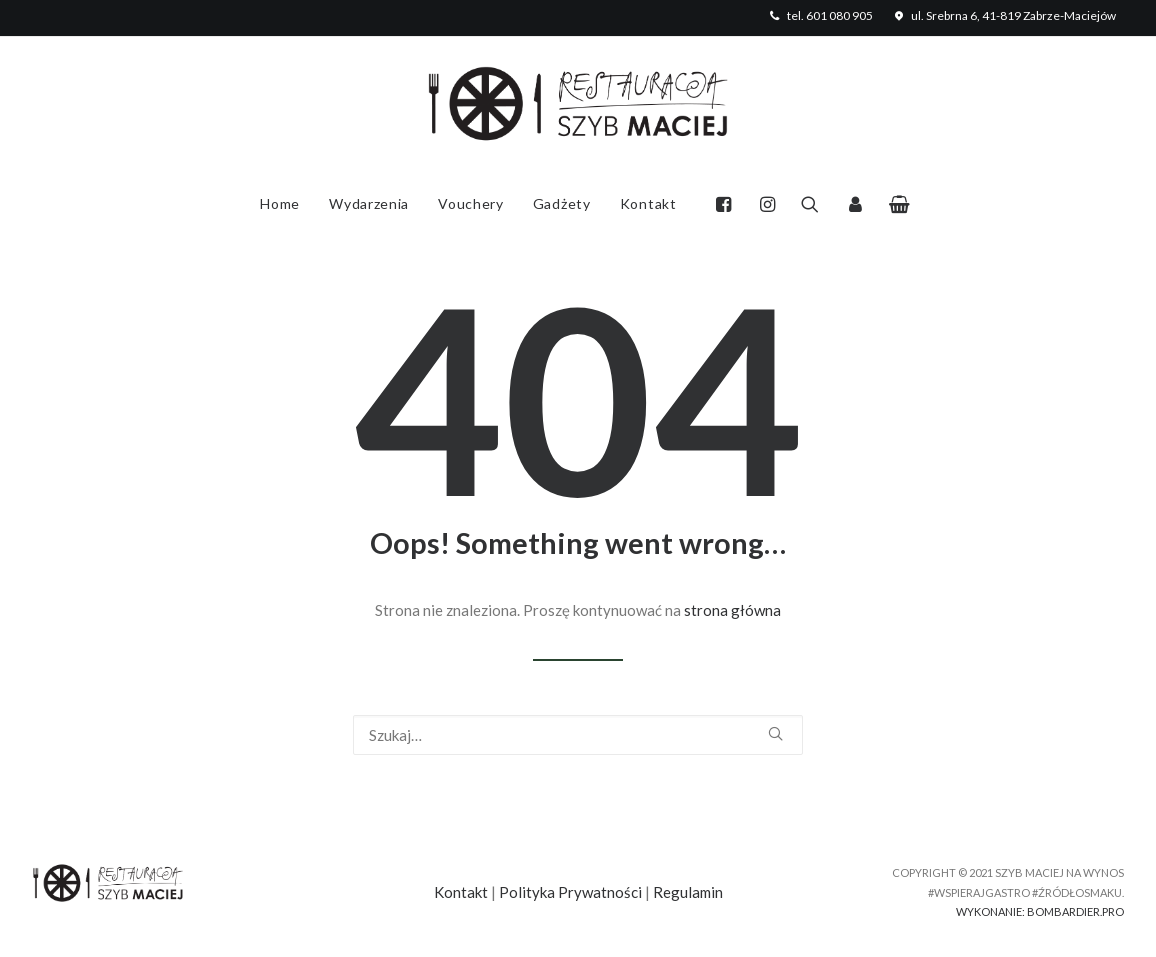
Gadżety (562, 203)
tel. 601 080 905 (819, 15)
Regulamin (688, 892)
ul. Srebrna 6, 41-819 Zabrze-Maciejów (1004, 15)
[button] (728, 204)
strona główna (732, 610)
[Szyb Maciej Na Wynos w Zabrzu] (578, 106)
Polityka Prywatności (570, 892)
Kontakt (648, 203)
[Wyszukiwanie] (578, 735)
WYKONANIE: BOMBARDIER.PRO (1040, 911)
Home (280, 203)
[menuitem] (819, 15)
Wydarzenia (369, 203)
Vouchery (471, 203)
